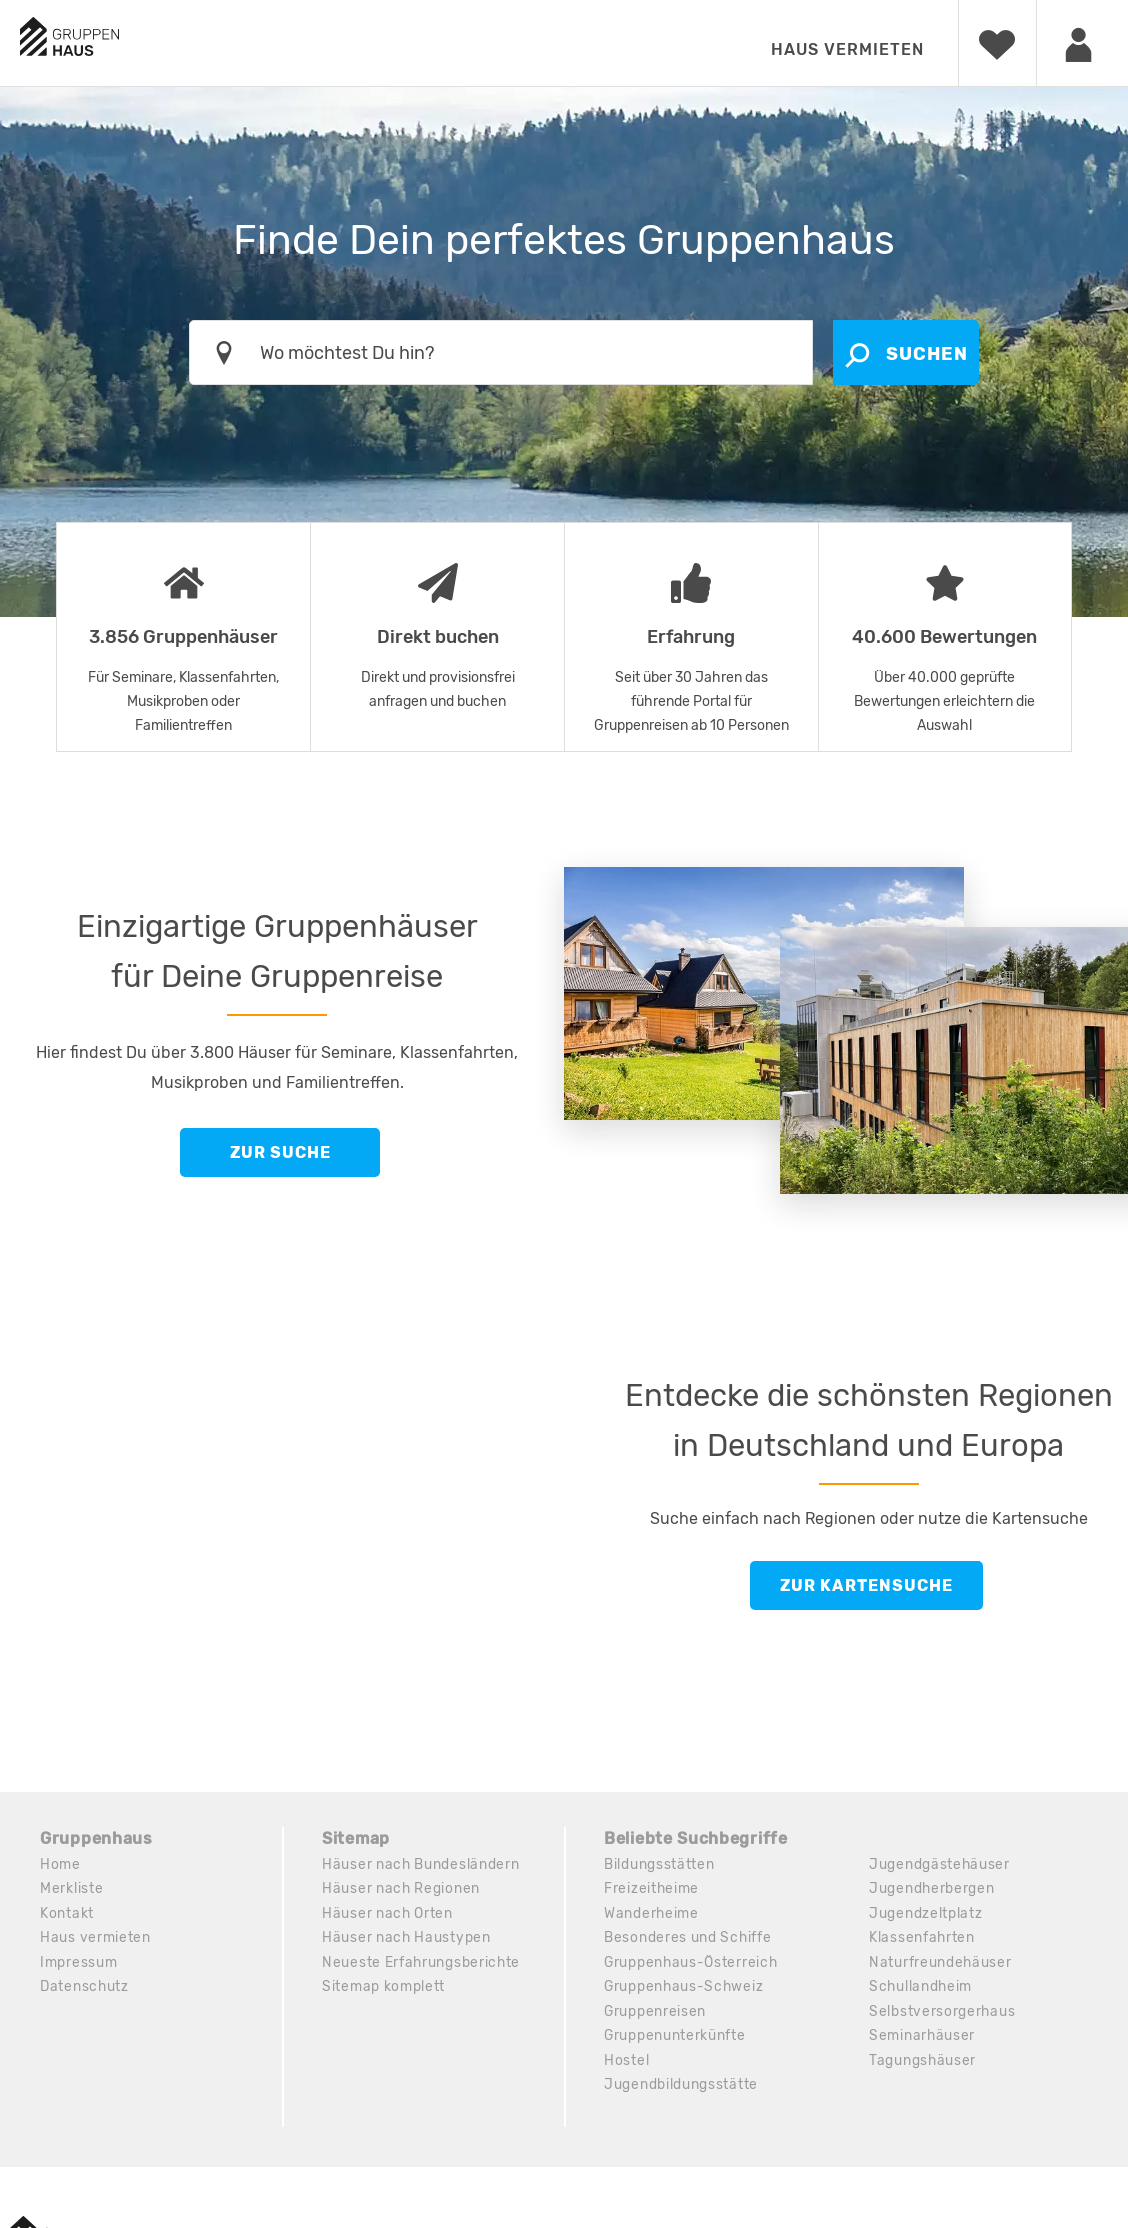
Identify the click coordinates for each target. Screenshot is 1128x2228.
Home (60, 1864)
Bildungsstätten (659, 1864)
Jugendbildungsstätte (681, 2089)
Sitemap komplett (383, 1989)
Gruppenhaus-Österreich (692, 1964)
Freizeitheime (652, 1889)
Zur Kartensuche (866, 1585)
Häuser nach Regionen (401, 1889)
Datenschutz (85, 1989)
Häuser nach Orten (388, 1914)
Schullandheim (921, 1989)
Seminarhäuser (922, 2039)
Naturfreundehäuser (941, 1964)
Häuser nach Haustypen (407, 1939)
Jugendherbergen (932, 1889)
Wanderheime (652, 1914)
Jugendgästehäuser (940, 1864)
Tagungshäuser (923, 2064)
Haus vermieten (847, 49)
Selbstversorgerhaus (942, 2014)
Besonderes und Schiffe (688, 1939)
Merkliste (71, 1889)
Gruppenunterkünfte (675, 2039)
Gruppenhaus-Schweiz (685, 1989)
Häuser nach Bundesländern (421, 1864)
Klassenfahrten (922, 1939)
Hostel (626, 2064)
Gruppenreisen (655, 2014)
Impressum (78, 1964)
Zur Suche (280, 1152)
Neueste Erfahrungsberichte (422, 1964)
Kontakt (67, 1914)
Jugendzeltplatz (926, 1914)
